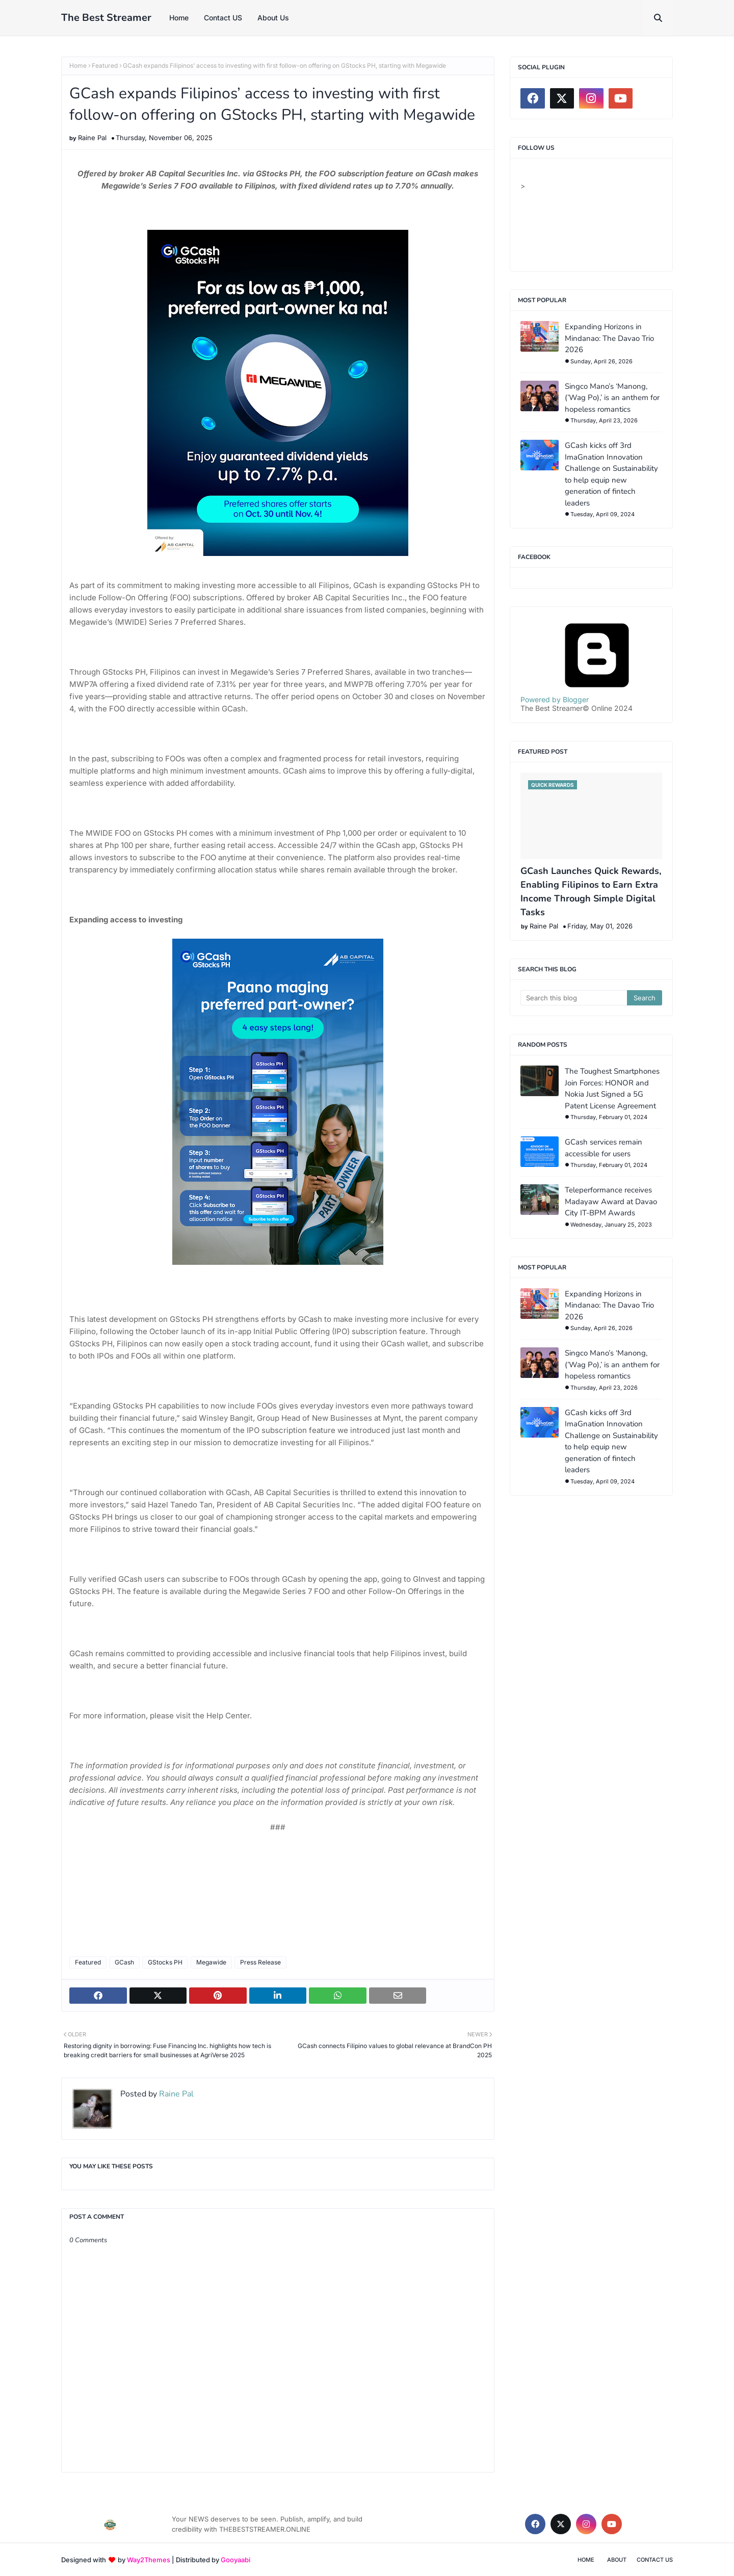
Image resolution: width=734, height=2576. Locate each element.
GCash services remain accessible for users (603, 1148)
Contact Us (655, 2559)
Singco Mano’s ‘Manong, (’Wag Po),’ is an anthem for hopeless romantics (612, 397)
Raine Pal (92, 138)
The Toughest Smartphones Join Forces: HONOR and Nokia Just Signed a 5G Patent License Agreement (612, 1088)
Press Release (260, 1962)
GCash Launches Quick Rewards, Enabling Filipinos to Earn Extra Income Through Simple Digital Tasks (590, 891)
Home (78, 65)
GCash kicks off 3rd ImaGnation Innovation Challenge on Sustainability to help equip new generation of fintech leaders (611, 474)
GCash (124, 1962)
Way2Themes (148, 2560)
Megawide (211, 1962)
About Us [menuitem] (273, 17)
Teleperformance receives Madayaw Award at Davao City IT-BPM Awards (611, 1201)
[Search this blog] (573, 997)
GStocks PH (165, 1962)
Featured (105, 65)
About (616, 2559)
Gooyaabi (235, 2560)
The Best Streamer (106, 17)
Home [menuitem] (179, 17)
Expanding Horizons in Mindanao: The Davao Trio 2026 (609, 338)
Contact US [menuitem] (223, 17)
